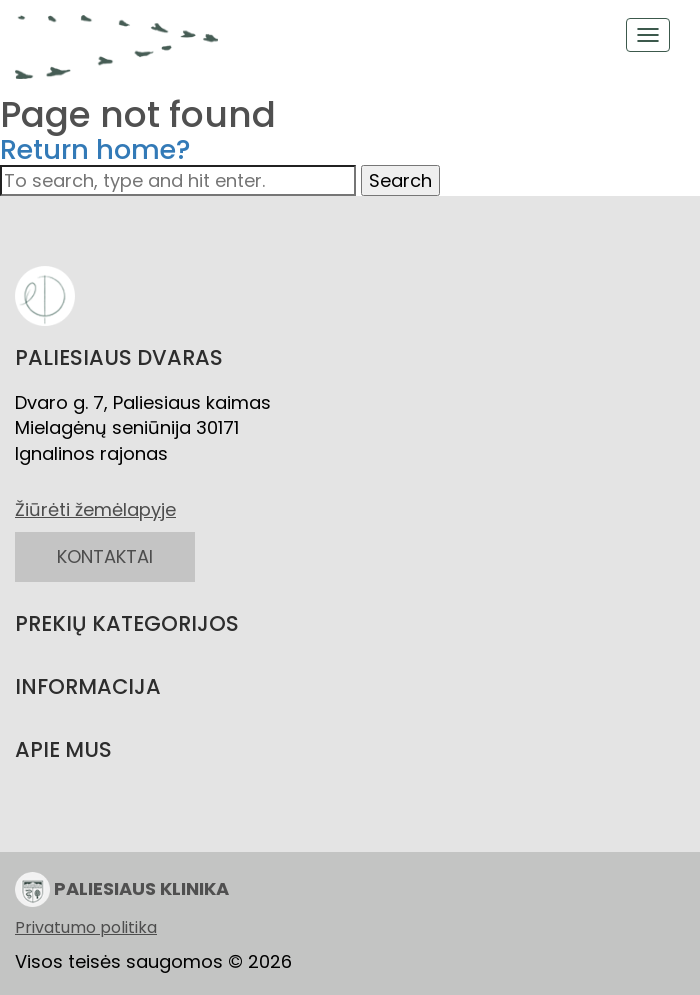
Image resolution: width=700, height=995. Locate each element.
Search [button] (400, 180)
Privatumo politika (86, 928)
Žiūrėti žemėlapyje (95, 509)
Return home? (95, 149)
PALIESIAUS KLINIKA (122, 889)
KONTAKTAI (105, 556)
